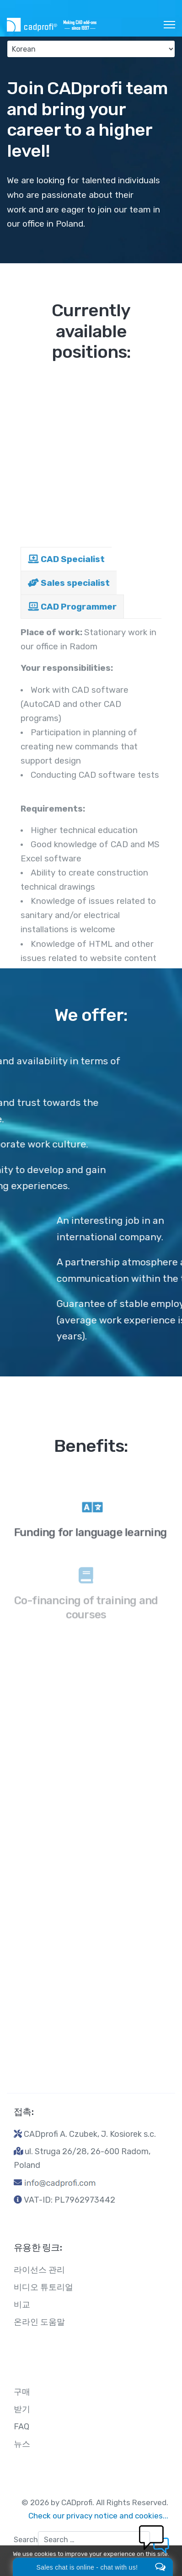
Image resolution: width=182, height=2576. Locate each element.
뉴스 (22, 2444)
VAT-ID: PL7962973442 (69, 2200)
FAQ (21, 2427)
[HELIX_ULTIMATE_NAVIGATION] (169, 24)
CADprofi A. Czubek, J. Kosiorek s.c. (90, 2134)
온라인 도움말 (39, 2322)
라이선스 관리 (39, 2270)
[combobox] (94, 2540)
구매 (22, 2392)
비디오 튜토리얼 (43, 2287)
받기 (22, 2409)
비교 (22, 2305)
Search (26, 2539)
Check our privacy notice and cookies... (98, 2515)
